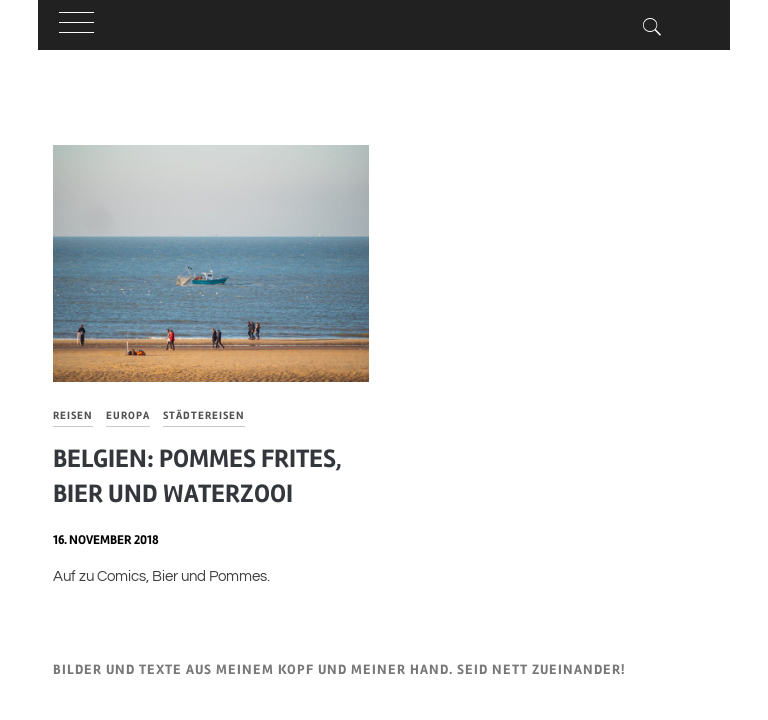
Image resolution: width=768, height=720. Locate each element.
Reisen (73, 415)
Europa (128, 415)
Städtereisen (204, 415)
